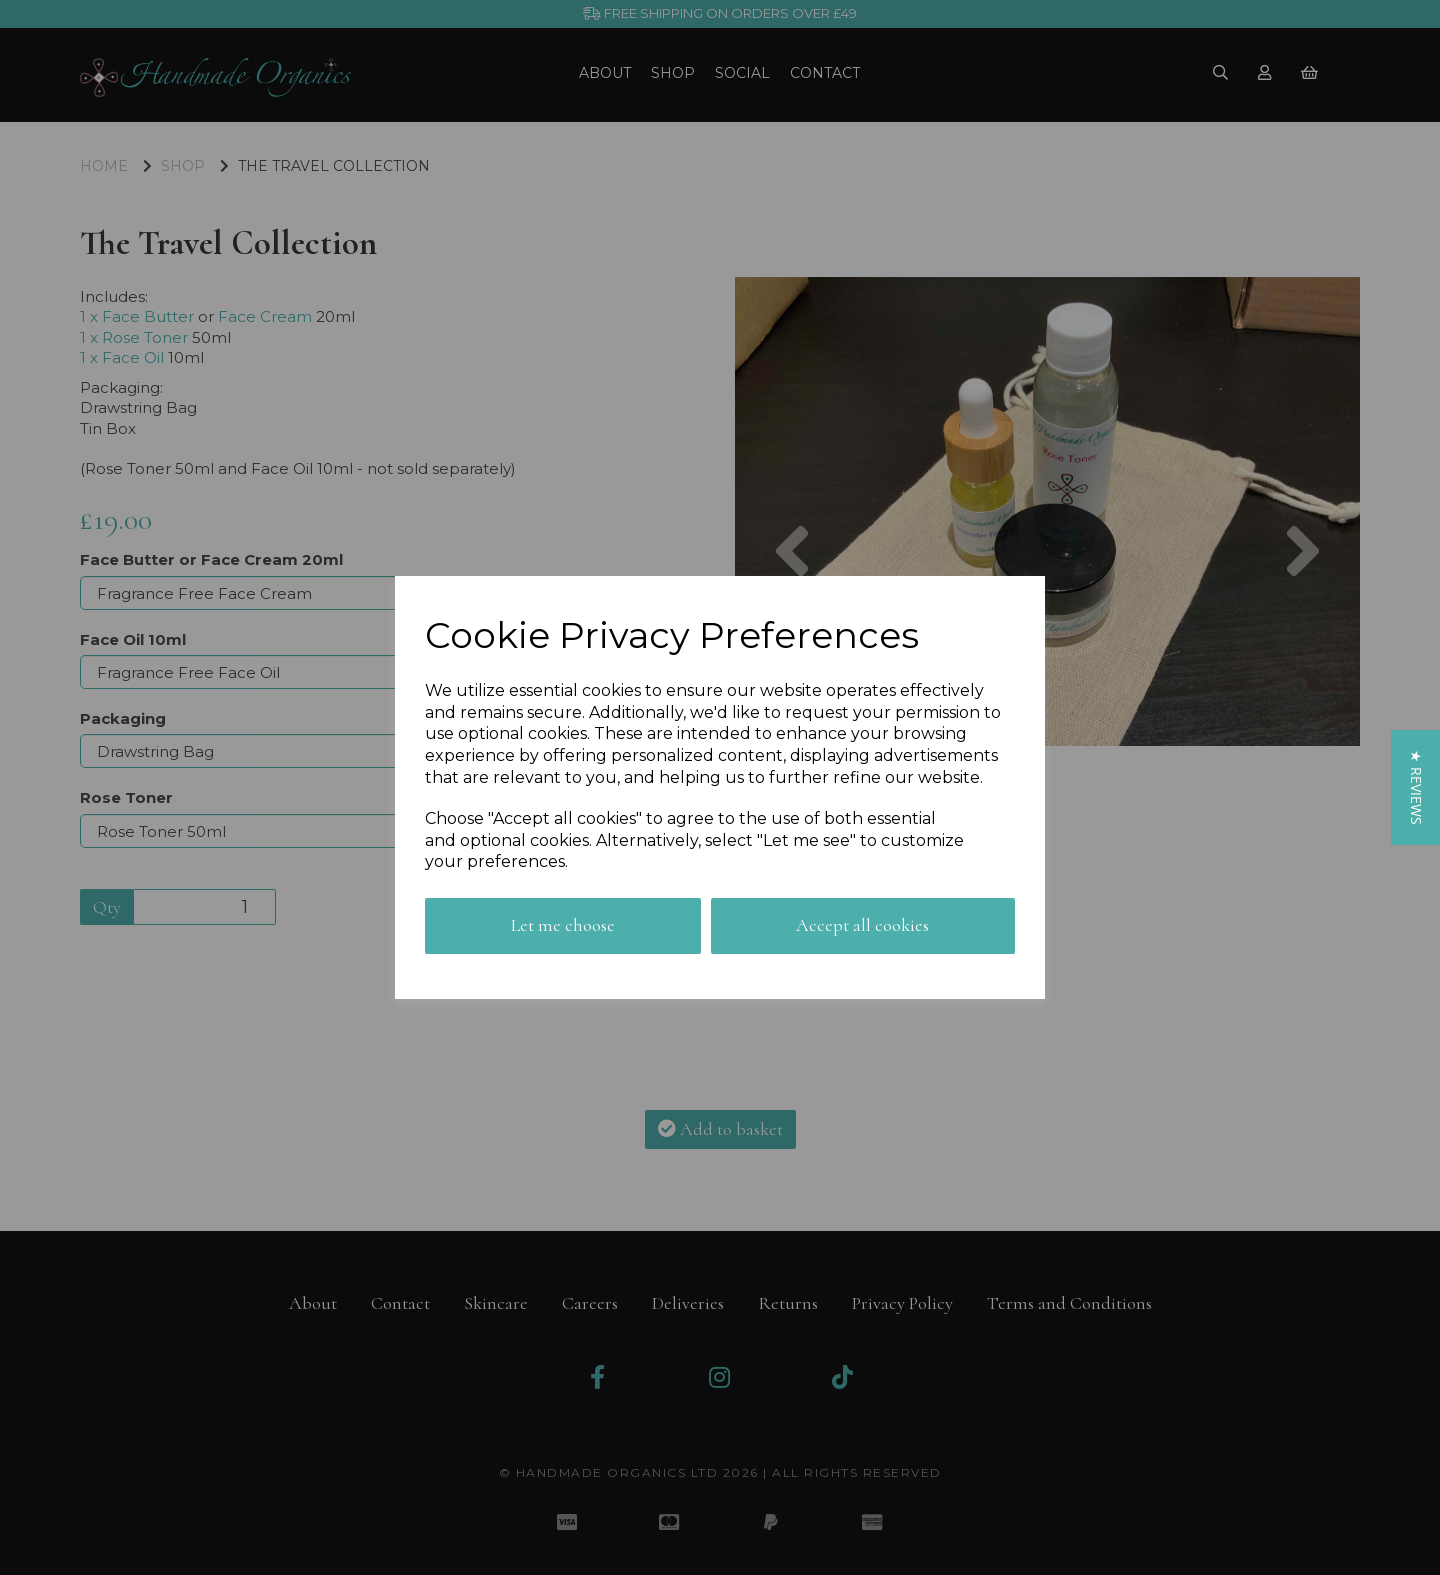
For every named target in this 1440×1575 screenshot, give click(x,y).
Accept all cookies (862, 925)
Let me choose (563, 925)
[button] (1415, 787)
